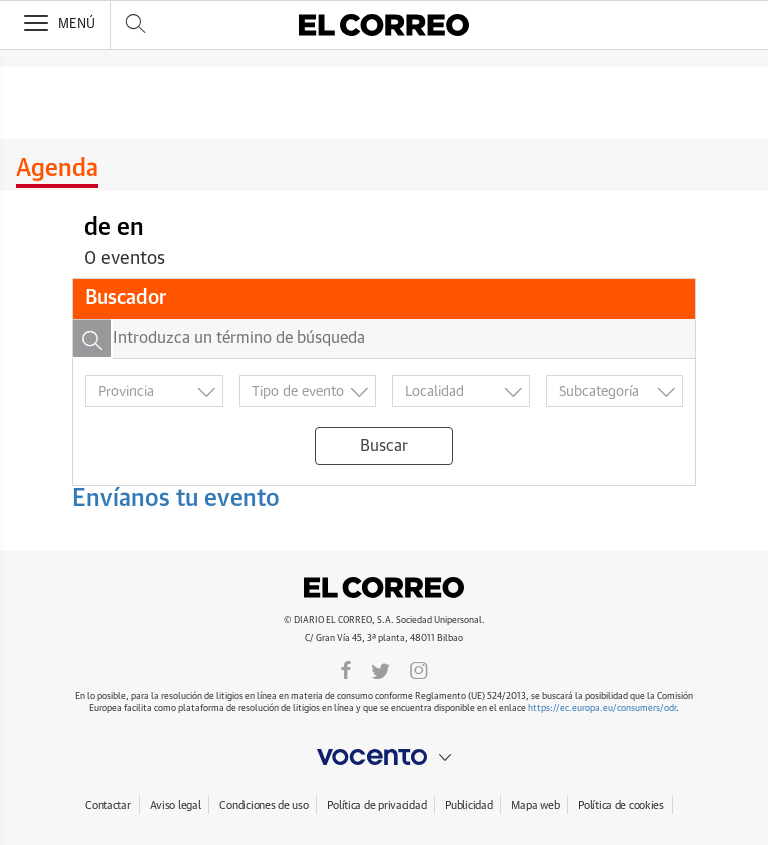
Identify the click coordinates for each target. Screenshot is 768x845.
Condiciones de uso (263, 805)
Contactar (107, 805)
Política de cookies (621, 805)
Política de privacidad (376, 805)
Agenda (57, 169)
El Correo (384, 588)
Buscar (384, 446)
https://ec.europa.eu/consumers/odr (602, 708)
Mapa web (535, 805)
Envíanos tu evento (176, 499)
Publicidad (468, 805)
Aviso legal (175, 805)
